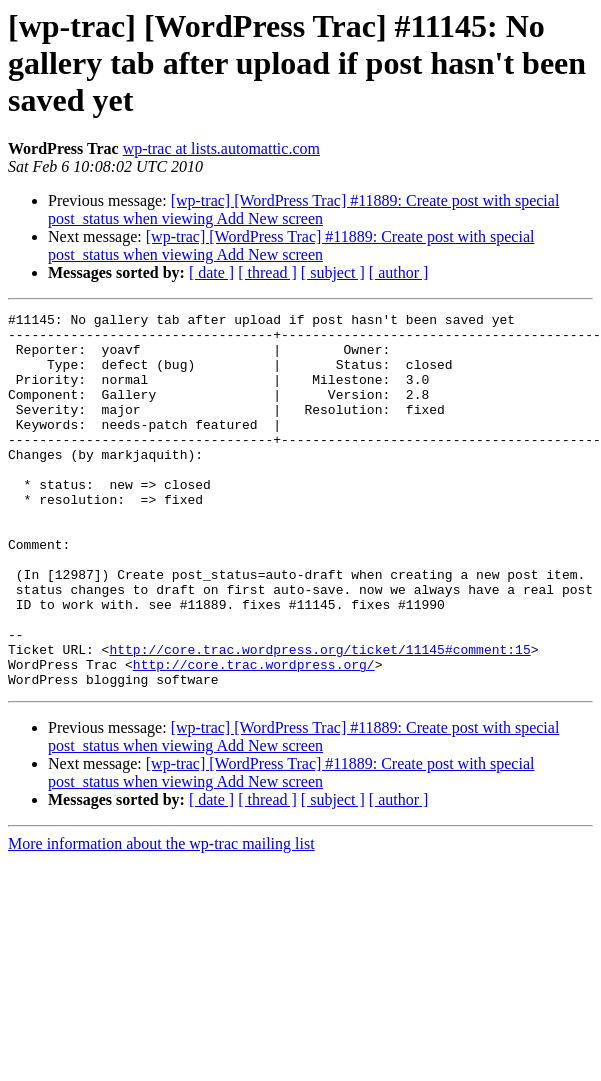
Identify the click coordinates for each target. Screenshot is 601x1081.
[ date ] (211, 272)
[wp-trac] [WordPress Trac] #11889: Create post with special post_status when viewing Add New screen (303, 209)
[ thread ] (267, 272)
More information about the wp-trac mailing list (161, 918)
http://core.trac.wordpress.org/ (254, 736)
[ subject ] (333, 272)
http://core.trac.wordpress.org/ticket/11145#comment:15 (319, 718)
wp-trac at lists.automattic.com (221, 148)
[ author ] (399, 272)
